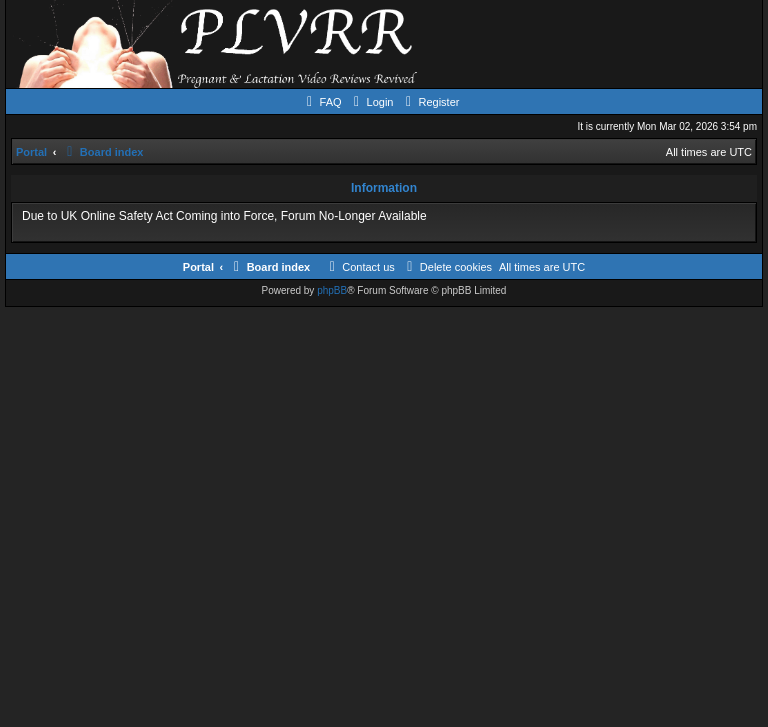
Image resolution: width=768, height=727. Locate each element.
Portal (31, 152)
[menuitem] (322, 102)
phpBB (332, 290)
